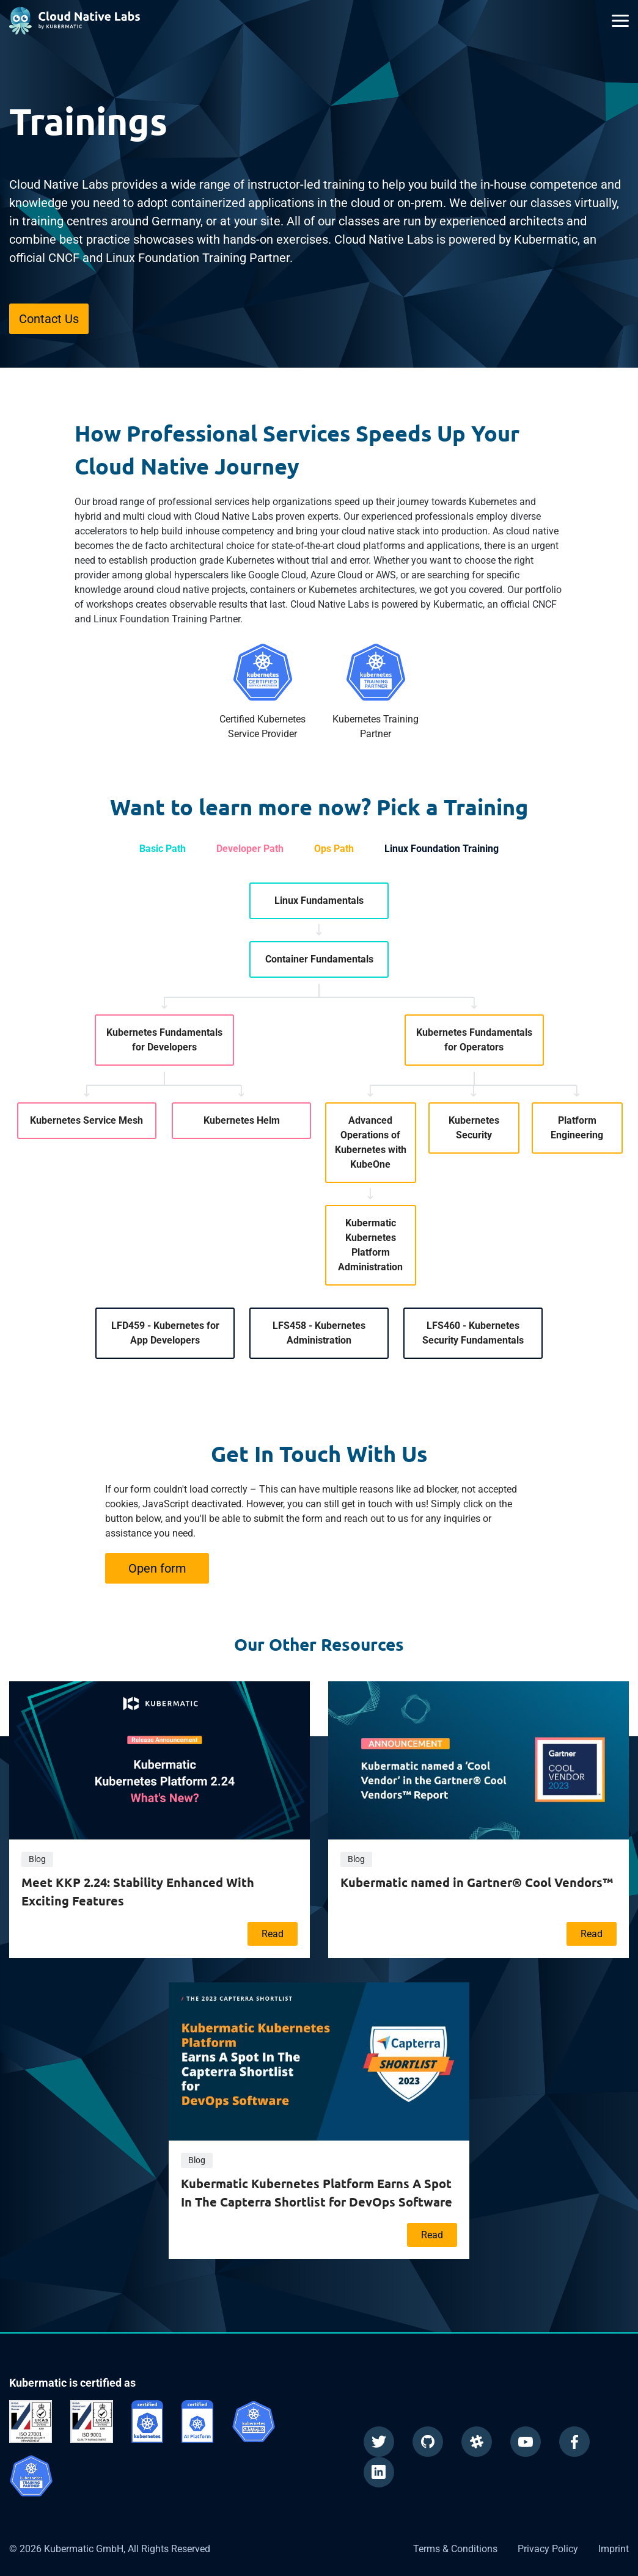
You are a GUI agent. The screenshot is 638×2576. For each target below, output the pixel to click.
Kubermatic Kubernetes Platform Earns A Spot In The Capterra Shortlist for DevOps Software (316, 2192)
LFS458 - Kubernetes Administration (319, 1333)
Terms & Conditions (455, 2549)
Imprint (613, 2549)
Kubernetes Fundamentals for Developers (164, 1040)
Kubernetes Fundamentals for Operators (474, 1040)
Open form (157, 1568)
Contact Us (49, 318)
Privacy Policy (548, 2549)
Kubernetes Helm (242, 1120)
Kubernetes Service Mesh (86, 1120)
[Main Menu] (620, 21)
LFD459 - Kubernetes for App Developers (165, 1333)
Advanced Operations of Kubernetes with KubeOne (370, 1142)
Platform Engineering (577, 1128)
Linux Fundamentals (319, 900)
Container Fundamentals (319, 959)
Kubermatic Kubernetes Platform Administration (370, 1245)
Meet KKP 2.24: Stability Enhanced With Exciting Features (137, 1891)
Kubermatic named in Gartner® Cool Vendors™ (476, 1882)
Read (273, 1934)
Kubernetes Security (474, 1128)
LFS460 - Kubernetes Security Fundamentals (473, 1333)
